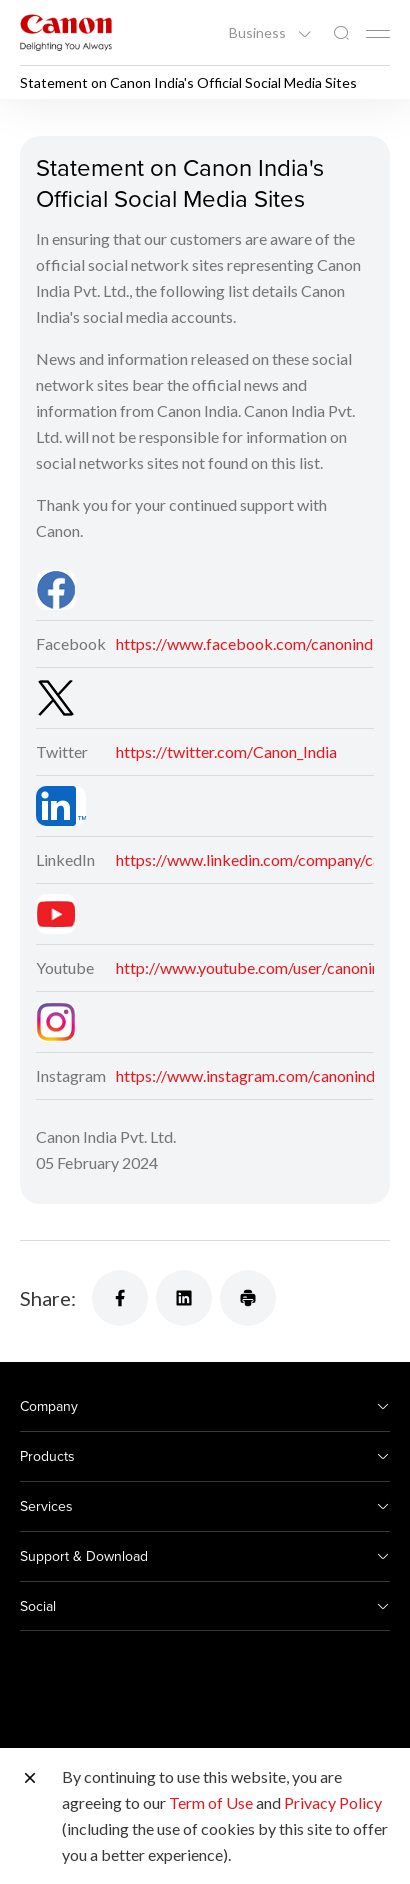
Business (259, 33)
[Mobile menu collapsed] (378, 34)
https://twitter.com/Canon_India (226, 751)
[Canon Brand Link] (66, 32)
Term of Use (211, 1802)
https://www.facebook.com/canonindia (250, 643)
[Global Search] (341, 33)
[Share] (120, 1298)
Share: (48, 1298)
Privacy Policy (333, 1802)
